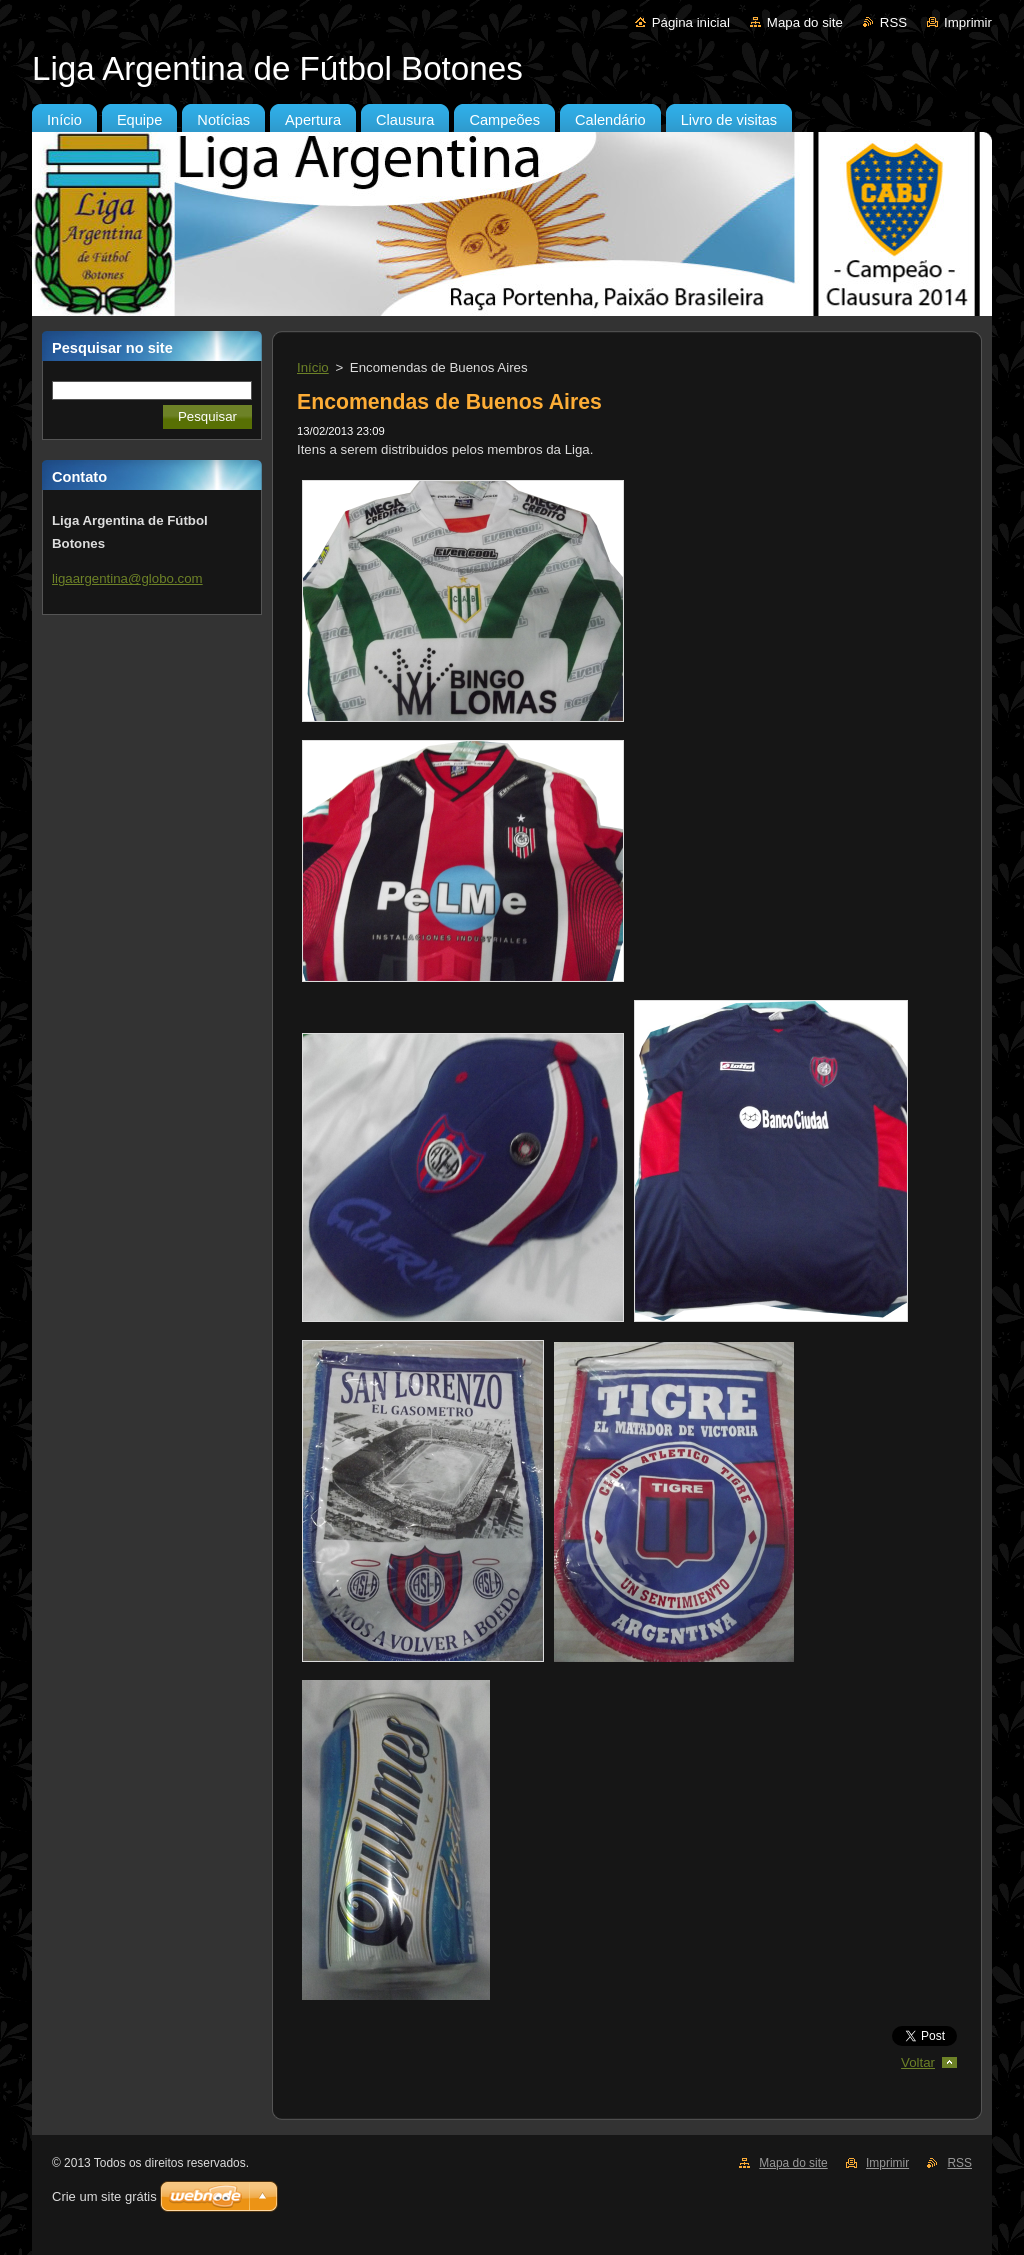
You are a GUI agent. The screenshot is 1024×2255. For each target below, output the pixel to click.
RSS (893, 22)
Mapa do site (805, 22)
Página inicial (691, 22)
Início (313, 367)
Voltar (918, 2062)
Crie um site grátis (104, 2196)
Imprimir (968, 22)
